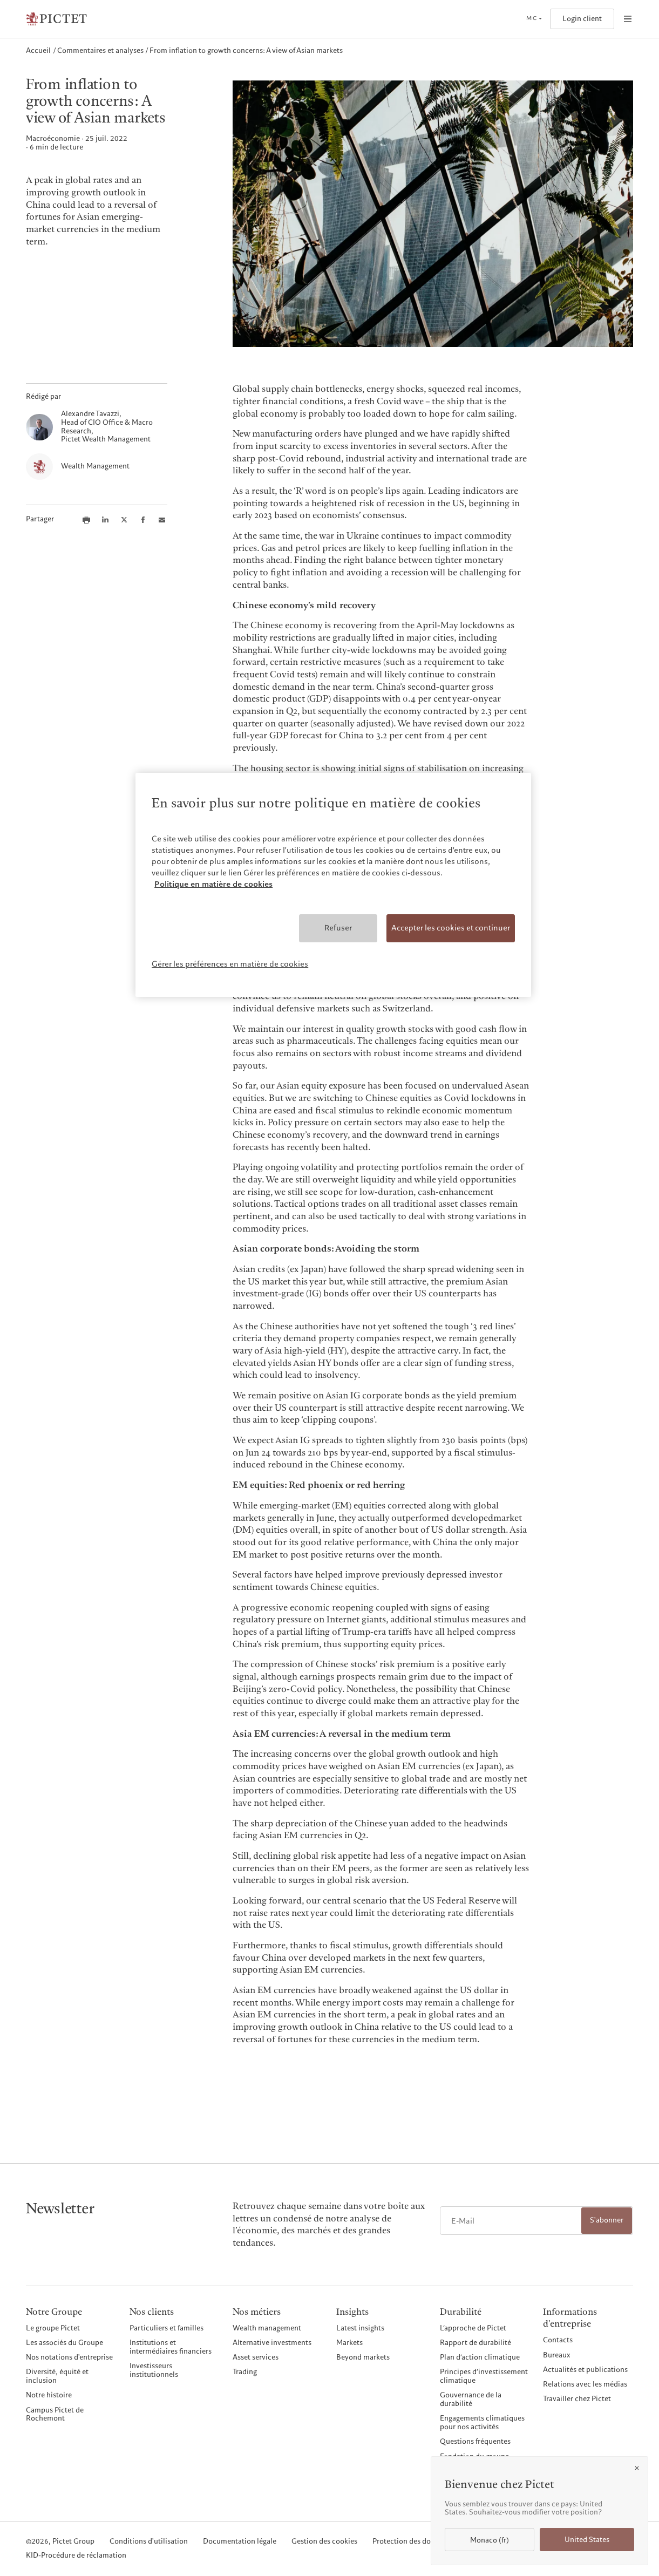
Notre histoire (49, 2395)
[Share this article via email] (162, 519)
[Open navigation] (627, 18)
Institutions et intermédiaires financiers (171, 2347)
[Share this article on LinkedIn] (105, 519)
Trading (245, 2372)
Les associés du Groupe (64, 2343)
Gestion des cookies (324, 2542)
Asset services (255, 2357)
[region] (333, 885)
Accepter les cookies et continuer (450, 927)
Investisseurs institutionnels (154, 2370)
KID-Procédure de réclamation (76, 2556)
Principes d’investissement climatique (484, 2376)
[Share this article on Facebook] (143, 519)
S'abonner (606, 2220)
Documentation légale (239, 2542)
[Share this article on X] (124, 519)
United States (587, 2540)
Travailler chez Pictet (577, 2399)
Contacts (558, 2340)
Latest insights (360, 2328)
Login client (582, 19)
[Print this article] (86, 519)
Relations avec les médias (585, 2384)
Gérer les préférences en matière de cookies (230, 964)
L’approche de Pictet (473, 2328)
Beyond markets (363, 2357)
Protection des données (411, 2542)
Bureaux (556, 2355)
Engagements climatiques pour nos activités (482, 2423)
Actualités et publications (585, 2370)
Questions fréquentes (475, 2441)
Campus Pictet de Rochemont (55, 2414)
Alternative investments (272, 2343)
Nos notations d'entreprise (69, 2357)
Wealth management (267, 2328)
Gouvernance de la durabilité (470, 2399)
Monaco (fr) (489, 2540)
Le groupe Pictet (53, 2328)
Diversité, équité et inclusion (57, 2376)
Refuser (338, 927)
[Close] (637, 2468)
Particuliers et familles (166, 2328)
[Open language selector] (534, 18)
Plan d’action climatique (480, 2357)
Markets (349, 2343)
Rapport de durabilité (475, 2343)
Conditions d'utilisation (149, 2542)
